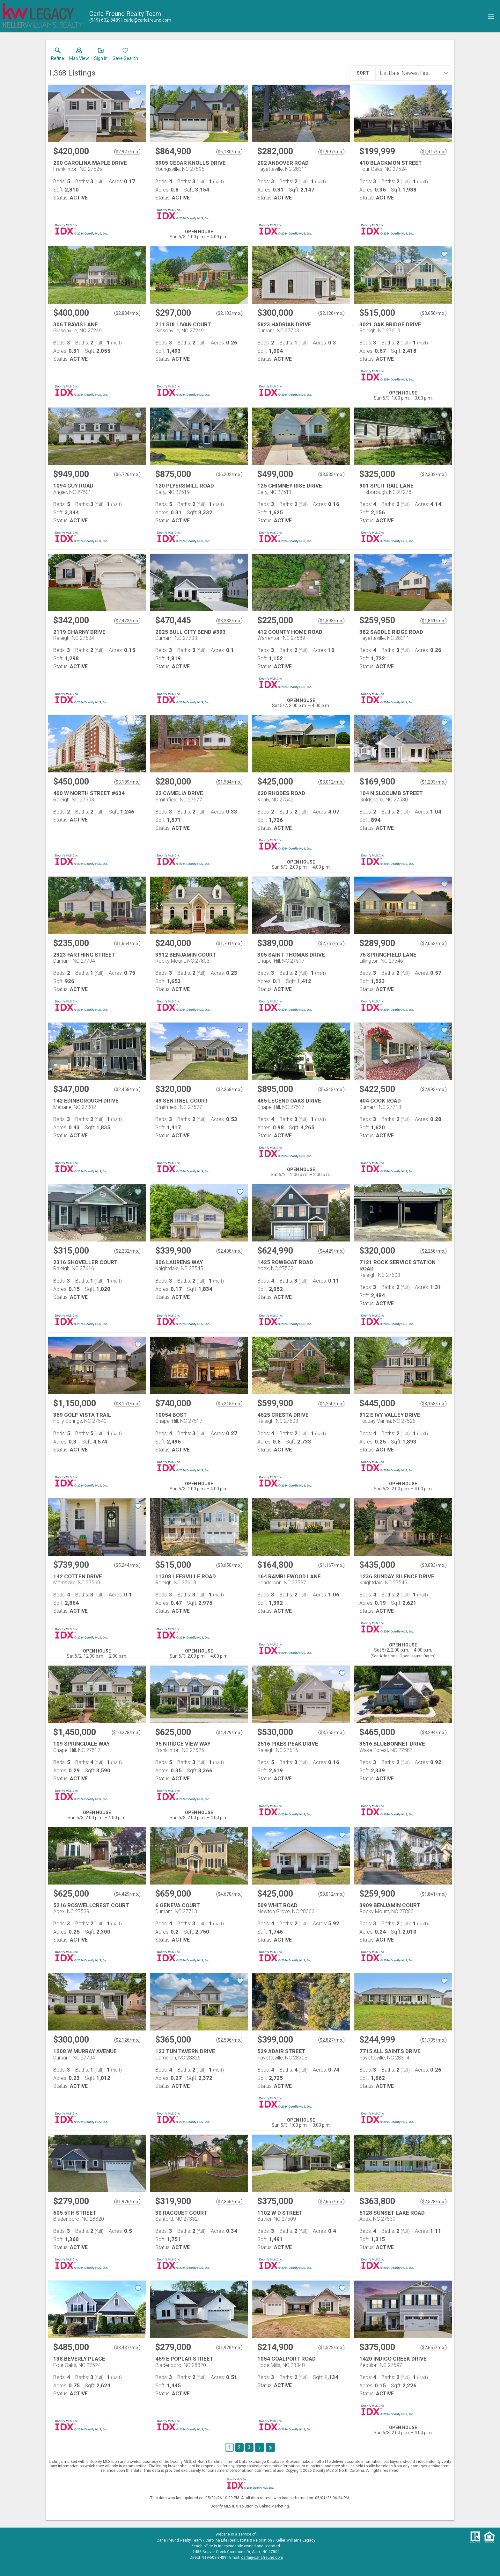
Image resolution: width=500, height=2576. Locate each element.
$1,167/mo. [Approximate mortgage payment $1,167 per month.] (331, 1565)
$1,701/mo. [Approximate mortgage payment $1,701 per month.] (229, 943)
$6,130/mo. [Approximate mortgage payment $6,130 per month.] (229, 151)
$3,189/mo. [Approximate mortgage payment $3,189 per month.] (127, 782)
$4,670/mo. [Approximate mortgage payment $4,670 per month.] (229, 1894)
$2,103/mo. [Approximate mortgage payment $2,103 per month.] (229, 313)
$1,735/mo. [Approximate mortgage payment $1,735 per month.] (433, 2040)
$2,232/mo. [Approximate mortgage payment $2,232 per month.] (127, 1251)
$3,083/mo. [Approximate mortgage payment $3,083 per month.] (433, 1565)
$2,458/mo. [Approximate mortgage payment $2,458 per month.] (127, 1089)
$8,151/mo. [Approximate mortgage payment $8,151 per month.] (127, 1403)
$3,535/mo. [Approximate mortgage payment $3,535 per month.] (331, 474)
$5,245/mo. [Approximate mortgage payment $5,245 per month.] (229, 1403)
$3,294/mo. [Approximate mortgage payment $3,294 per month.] (433, 1732)
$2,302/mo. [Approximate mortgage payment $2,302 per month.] (433, 474)
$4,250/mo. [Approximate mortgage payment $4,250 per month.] (331, 1403)
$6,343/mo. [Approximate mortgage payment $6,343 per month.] (331, 1089)
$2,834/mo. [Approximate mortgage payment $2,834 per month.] (127, 313)
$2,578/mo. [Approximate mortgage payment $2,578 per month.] (433, 2201)
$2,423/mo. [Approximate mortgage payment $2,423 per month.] (127, 620)
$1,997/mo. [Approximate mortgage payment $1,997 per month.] (331, 151)
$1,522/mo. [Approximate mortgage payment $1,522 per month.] (331, 2347)
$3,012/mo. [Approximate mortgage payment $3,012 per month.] (331, 782)
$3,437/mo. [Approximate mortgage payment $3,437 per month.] (127, 2347)
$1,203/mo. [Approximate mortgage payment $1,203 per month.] (433, 782)
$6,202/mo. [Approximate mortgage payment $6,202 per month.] (229, 474)
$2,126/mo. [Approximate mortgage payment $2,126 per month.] (331, 313)
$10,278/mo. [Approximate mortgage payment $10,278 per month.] (126, 1732)
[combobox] (411, 73)
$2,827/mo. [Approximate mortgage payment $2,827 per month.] (331, 2040)
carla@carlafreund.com (262, 2557)
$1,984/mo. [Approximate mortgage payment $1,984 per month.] (229, 782)
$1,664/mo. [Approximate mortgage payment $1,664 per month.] (127, 943)
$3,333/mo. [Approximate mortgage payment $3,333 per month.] (229, 620)
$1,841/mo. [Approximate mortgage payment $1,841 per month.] (433, 620)
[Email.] (146, 20)
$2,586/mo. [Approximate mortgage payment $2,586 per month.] (229, 2040)
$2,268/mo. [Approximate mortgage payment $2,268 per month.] (229, 1089)
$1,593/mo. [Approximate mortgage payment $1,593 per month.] (331, 620)
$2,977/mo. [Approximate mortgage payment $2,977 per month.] (127, 151)
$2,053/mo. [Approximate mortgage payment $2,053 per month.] (433, 943)
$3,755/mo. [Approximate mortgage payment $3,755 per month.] (331, 1732)
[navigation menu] (491, 16)
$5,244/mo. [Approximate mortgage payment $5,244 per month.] (127, 1565)
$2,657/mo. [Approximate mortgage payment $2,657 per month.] (331, 2201)
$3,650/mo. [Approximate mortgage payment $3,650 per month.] (433, 313)
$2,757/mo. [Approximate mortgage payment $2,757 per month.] (331, 943)
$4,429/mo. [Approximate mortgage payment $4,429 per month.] (331, 1251)
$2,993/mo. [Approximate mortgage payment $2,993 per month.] (433, 1089)
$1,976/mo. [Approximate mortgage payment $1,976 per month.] (127, 2201)
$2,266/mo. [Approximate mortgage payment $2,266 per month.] (229, 2201)
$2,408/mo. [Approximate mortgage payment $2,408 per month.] (229, 1251)
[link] (57, 55)
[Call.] (105, 20)
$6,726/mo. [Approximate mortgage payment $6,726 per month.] (127, 474)
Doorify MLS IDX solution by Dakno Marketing (249, 2506)
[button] (79, 55)
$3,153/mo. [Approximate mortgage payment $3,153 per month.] (433, 1403)
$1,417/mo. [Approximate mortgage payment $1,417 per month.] (433, 151)
